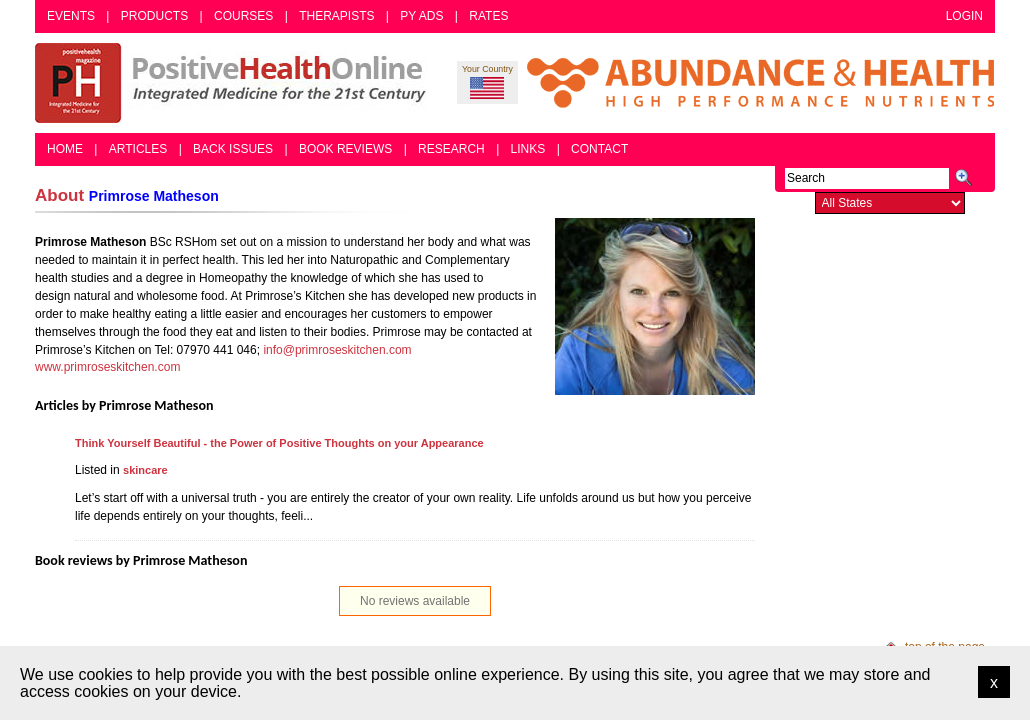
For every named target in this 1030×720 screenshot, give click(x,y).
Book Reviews (345, 149)
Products (154, 16)
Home (65, 149)
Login (964, 16)
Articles (138, 149)
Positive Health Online (235, 83)
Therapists (336, 16)
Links (528, 149)
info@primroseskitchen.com (337, 350)
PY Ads (421, 16)
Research (451, 149)
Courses (243, 16)
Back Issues (233, 149)
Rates (488, 16)
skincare (145, 470)
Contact (599, 149)
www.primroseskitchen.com (107, 367)
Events (71, 16)
